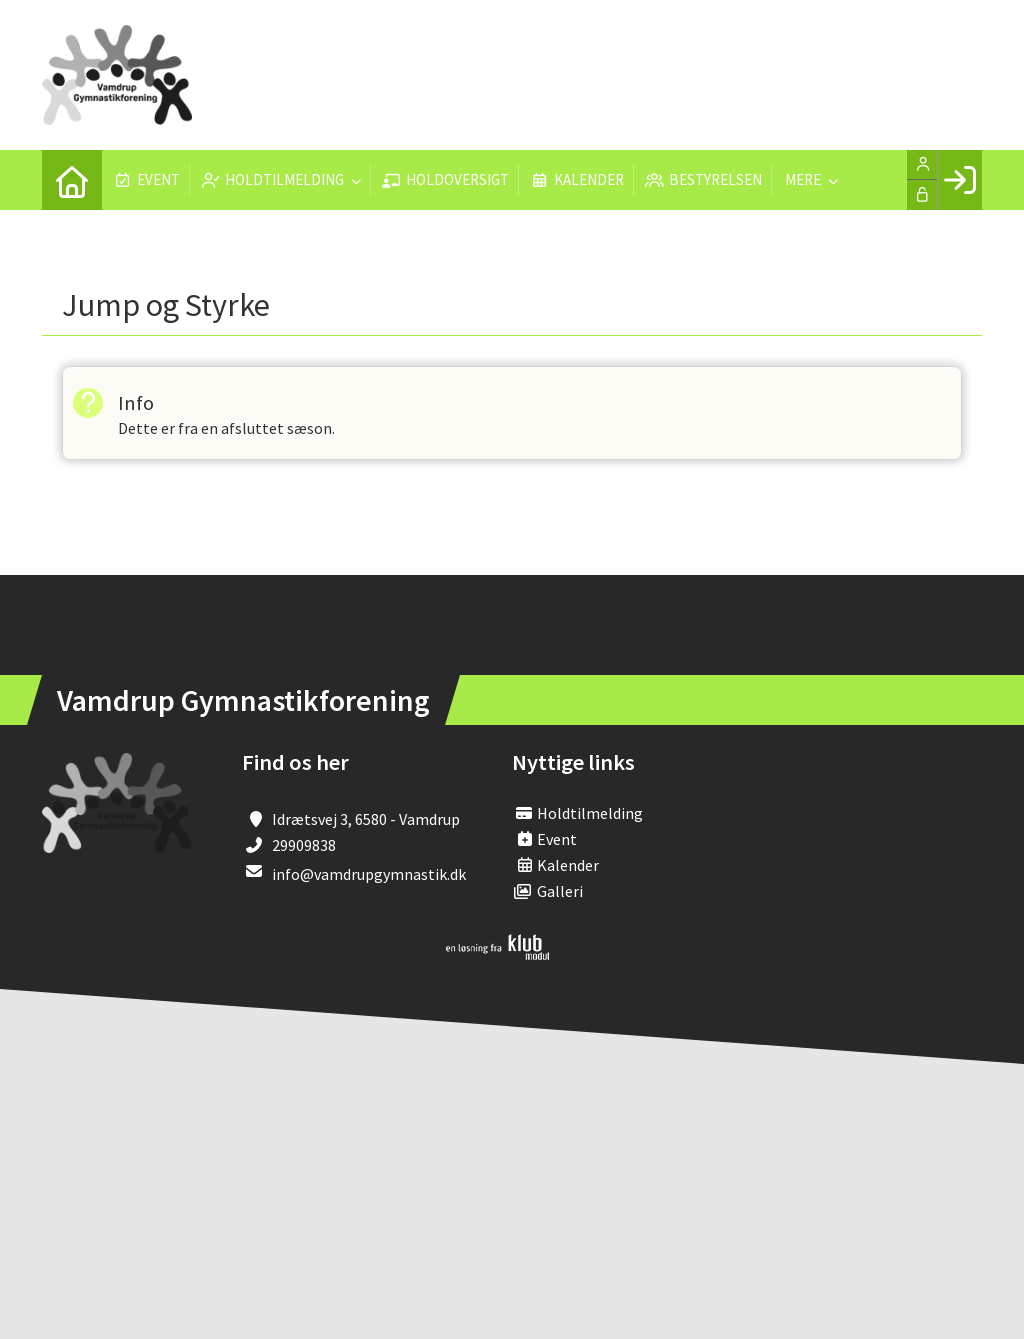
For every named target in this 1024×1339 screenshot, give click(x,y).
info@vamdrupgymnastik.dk (369, 874)
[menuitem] (72, 180)
